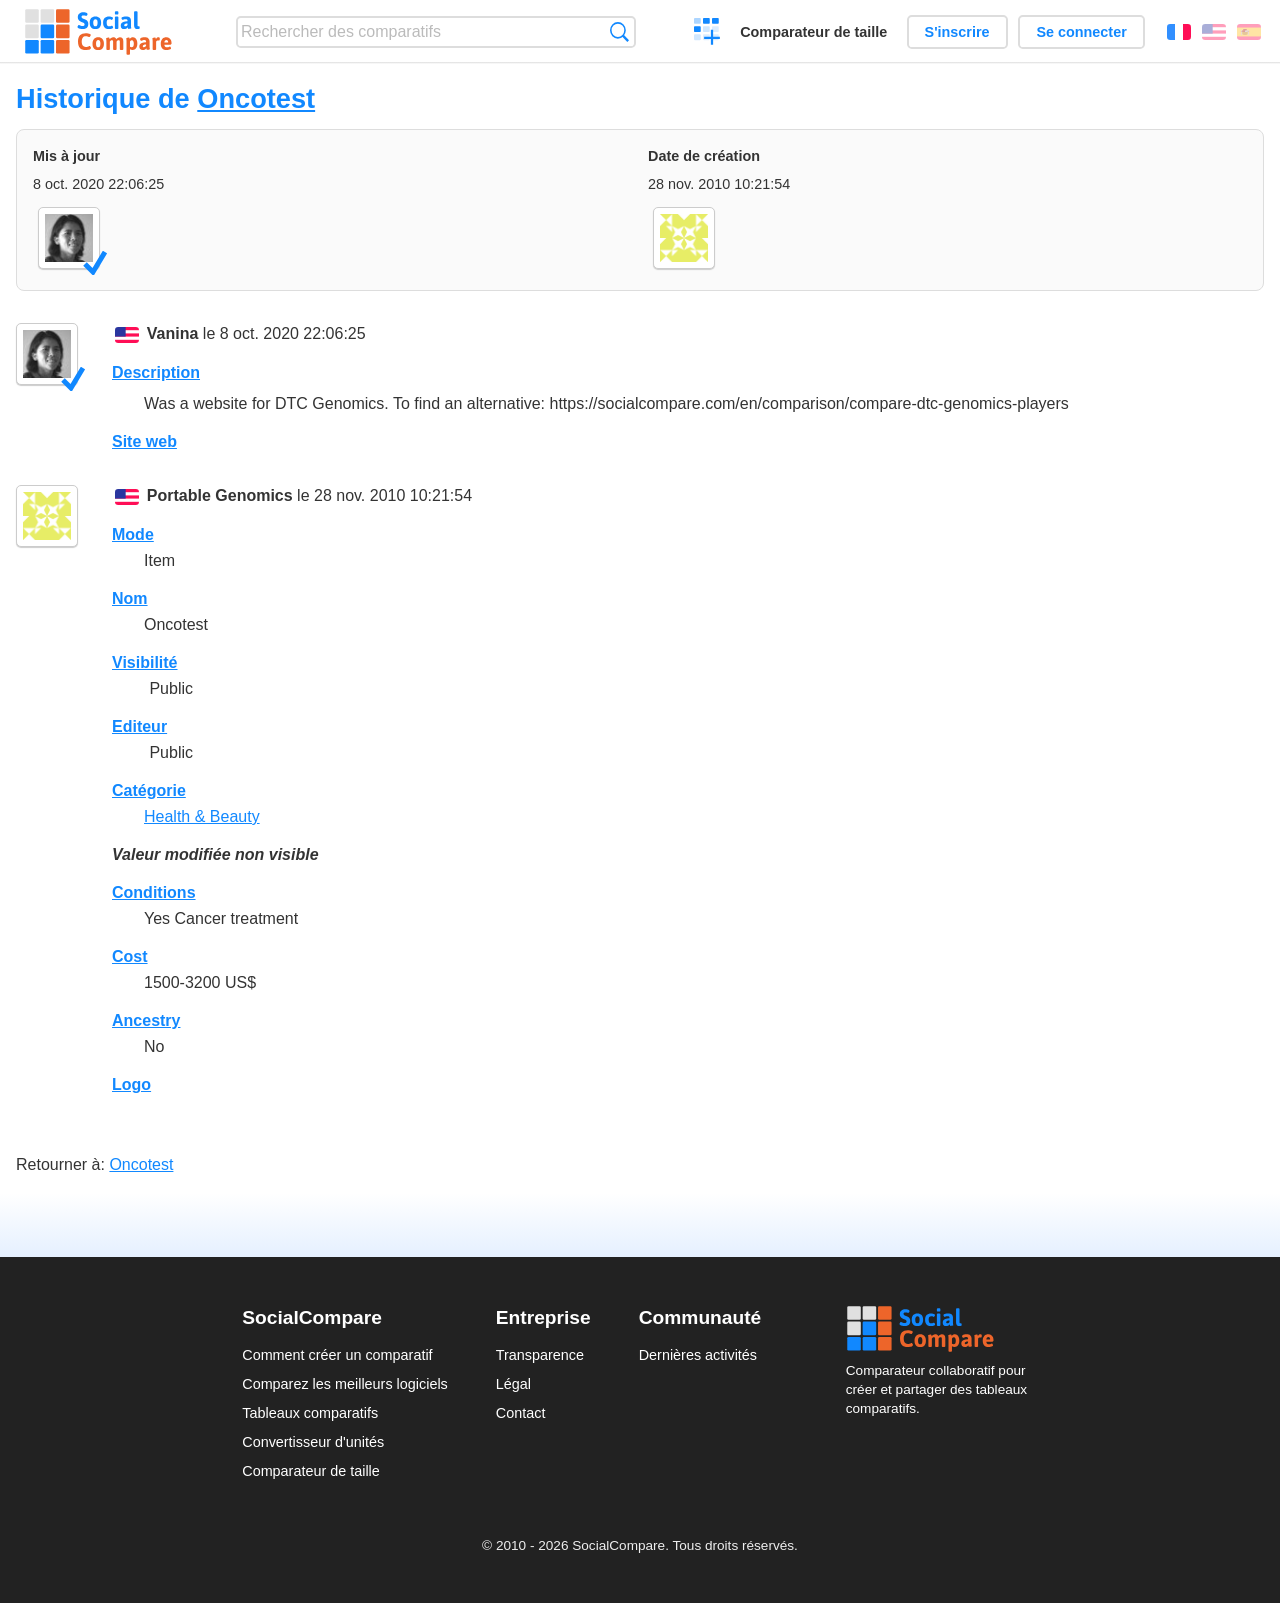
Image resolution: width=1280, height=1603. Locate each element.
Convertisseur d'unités (313, 1442)
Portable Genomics (220, 495)
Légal (513, 1384)
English (1214, 32)
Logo (131, 1084)
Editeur (139, 726)
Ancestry (146, 1020)
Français (1179, 32)
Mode (133, 534)
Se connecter (1081, 32)
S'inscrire (957, 32)
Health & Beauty (202, 816)
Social (942, 1329)
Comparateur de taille (813, 32)
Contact (521, 1413)
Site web (144, 441)
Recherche (619, 31)
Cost (130, 956)
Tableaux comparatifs (310, 1413)
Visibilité (145, 662)
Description (156, 372)
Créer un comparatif (707, 34)
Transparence (540, 1355)
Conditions (154, 892)
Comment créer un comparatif (337, 1355)
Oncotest (256, 98)
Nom (130, 598)
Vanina (173, 333)
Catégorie (149, 790)
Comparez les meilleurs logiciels (345, 1384)
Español (1249, 32)
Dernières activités (698, 1355)
